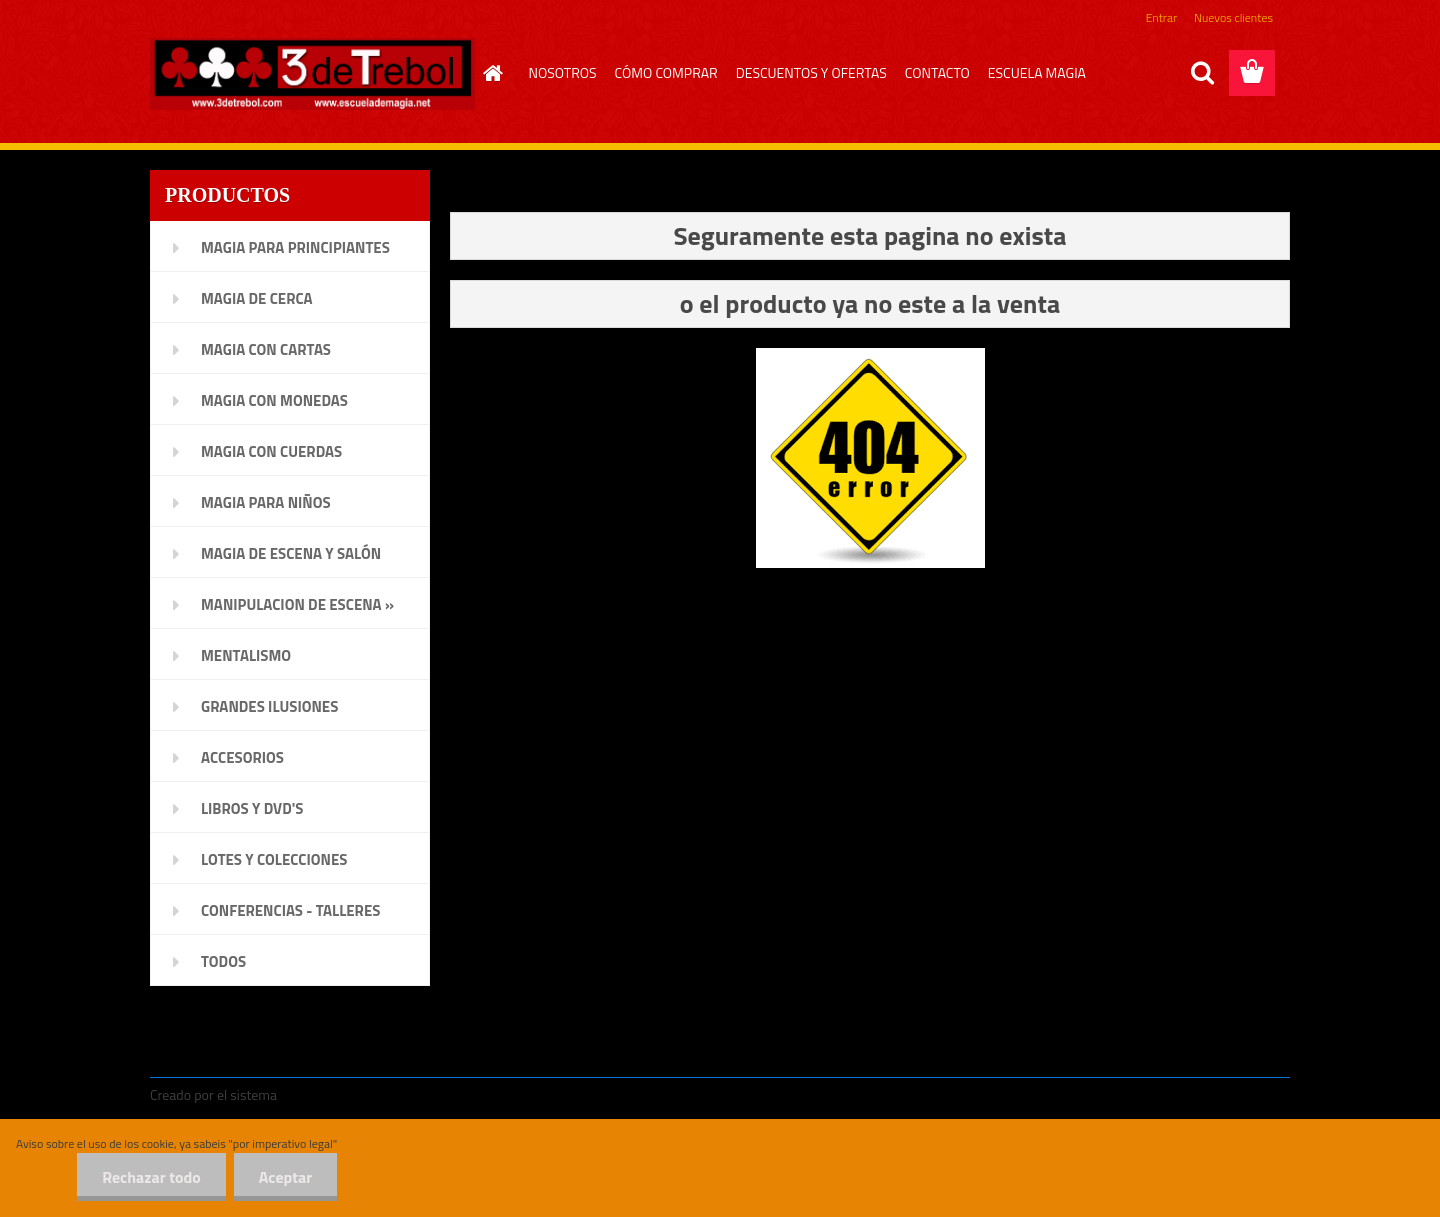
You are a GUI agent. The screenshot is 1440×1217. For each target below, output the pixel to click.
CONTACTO (937, 72)
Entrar (1161, 17)
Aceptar (285, 1177)
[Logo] (312, 74)
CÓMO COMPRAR (666, 72)
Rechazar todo (151, 1177)
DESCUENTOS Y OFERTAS (811, 72)
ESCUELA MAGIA (1037, 72)
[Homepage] (491, 73)
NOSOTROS (563, 72)
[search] (1202, 73)
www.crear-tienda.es (345, 1094)
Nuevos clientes (1233, 17)
